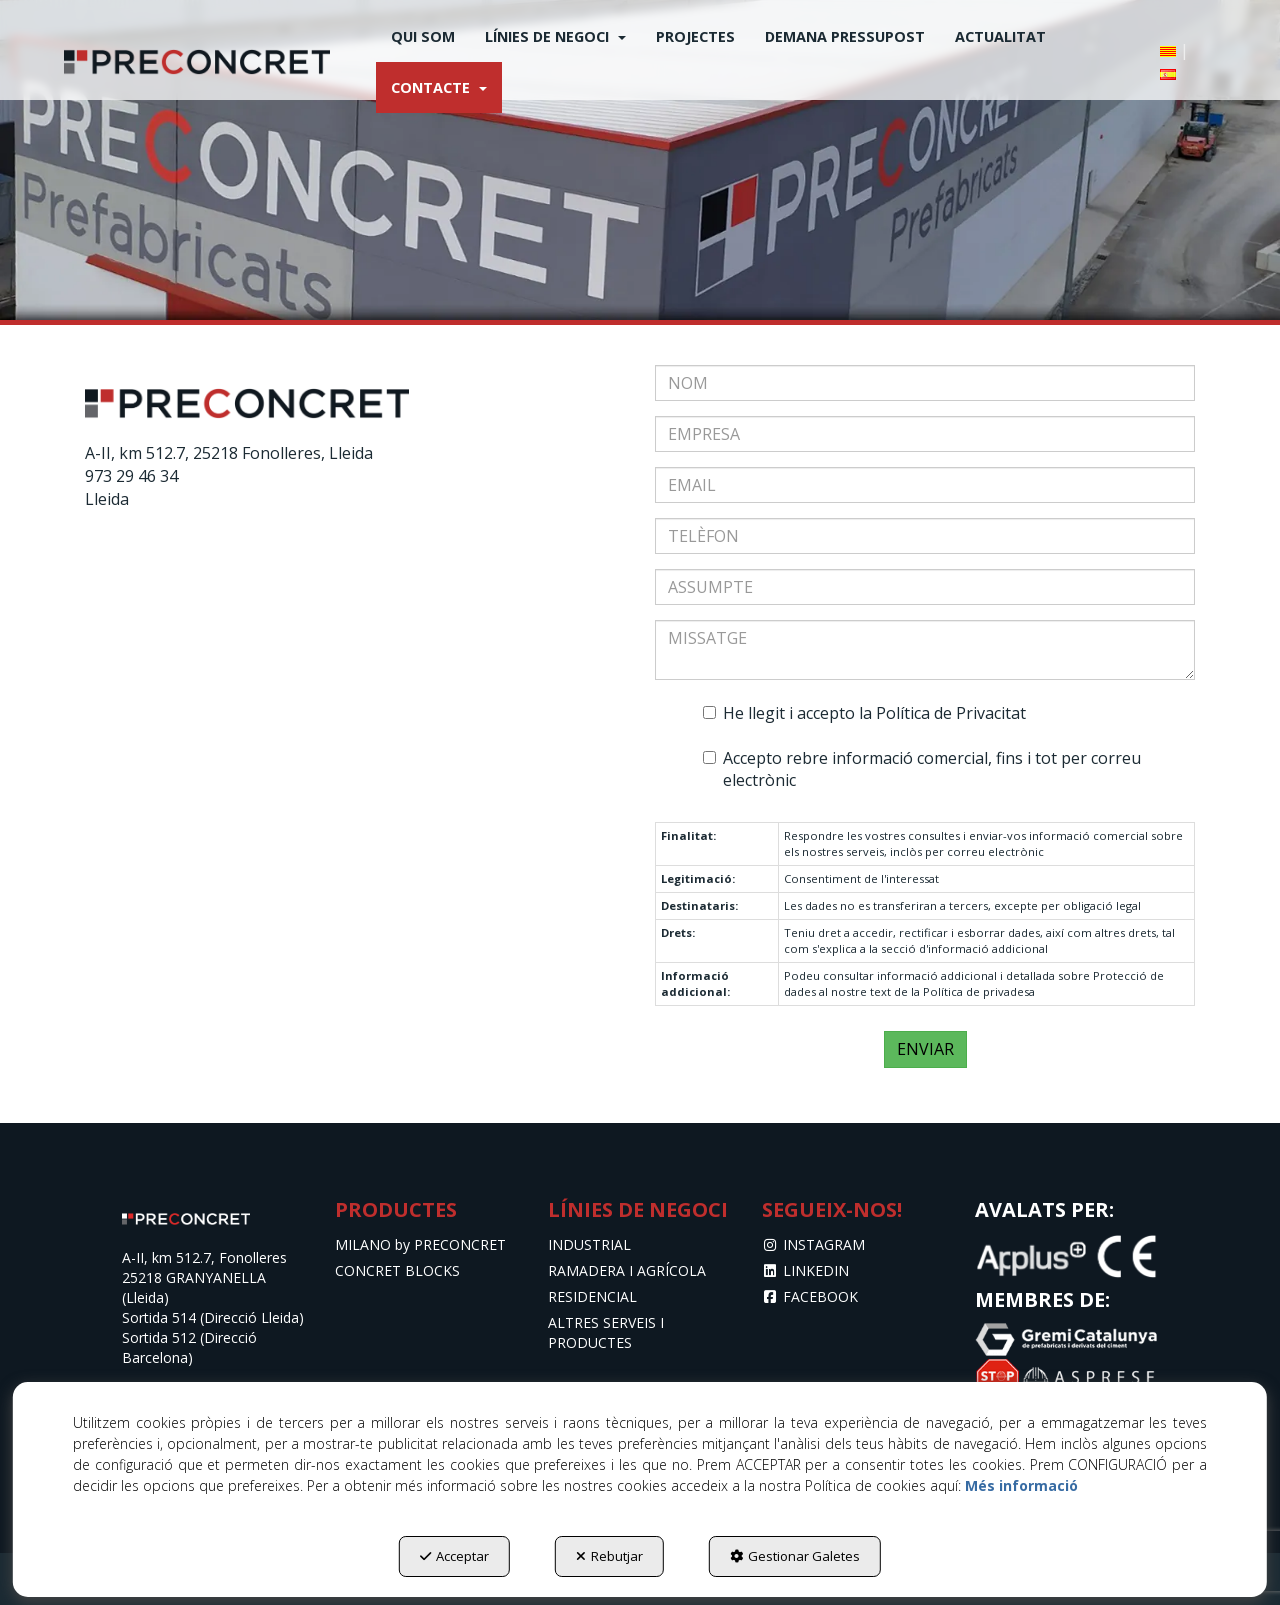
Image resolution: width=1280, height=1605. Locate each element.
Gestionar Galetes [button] (795, 1556)
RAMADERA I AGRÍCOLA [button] (627, 1270)
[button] (197, 62)
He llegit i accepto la (864, 713)
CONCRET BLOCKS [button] (397, 1270)
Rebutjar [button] (609, 1556)
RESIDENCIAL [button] (592, 1296)
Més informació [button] (1021, 1485)
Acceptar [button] (454, 1556)
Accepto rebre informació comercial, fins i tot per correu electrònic (922, 769)
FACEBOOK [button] (810, 1296)
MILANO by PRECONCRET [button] (420, 1244)
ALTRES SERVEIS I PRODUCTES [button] (606, 1332)
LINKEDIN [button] (806, 1270)
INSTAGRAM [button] (814, 1244)
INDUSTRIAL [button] (589, 1244)
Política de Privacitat (951, 713)
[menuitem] (423, 36)
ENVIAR (925, 1049)
